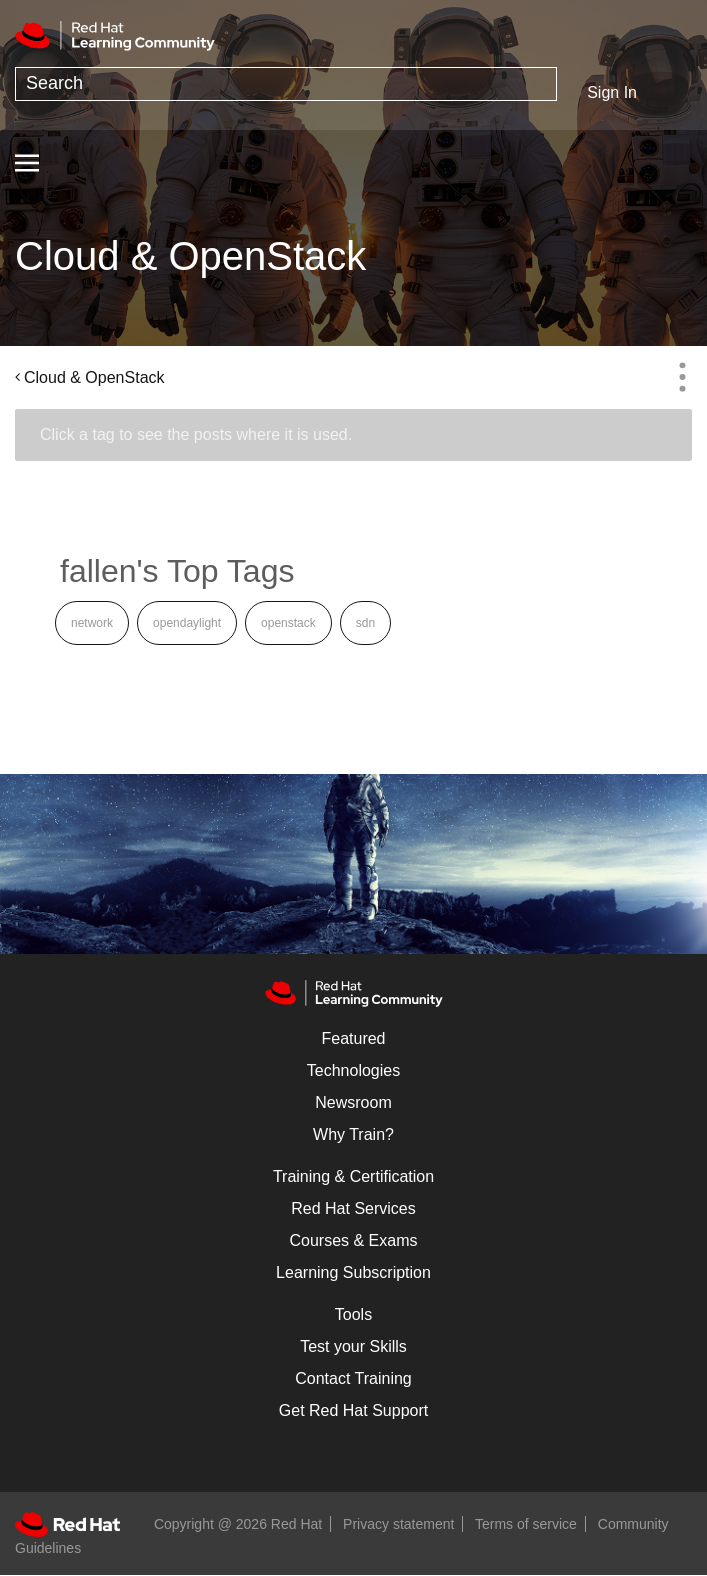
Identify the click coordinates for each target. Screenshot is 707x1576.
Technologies (353, 1070)
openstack (288, 623)
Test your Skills (353, 1346)
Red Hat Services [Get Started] (353, 1208)
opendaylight (187, 623)
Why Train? (353, 1134)
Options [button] (682, 377)
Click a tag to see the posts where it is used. (196, 434)
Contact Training (353, 1378)
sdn (365, 623)
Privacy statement (398, 1524)
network (92, 623)
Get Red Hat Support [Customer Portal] (353, 1410)
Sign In (612, 92)
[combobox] (286, 84)
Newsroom (353, 1102)
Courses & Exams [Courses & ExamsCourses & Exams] (353, 1240)
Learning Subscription (353, 1272)
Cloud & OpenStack (94, 377)
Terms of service (526, 1524)
